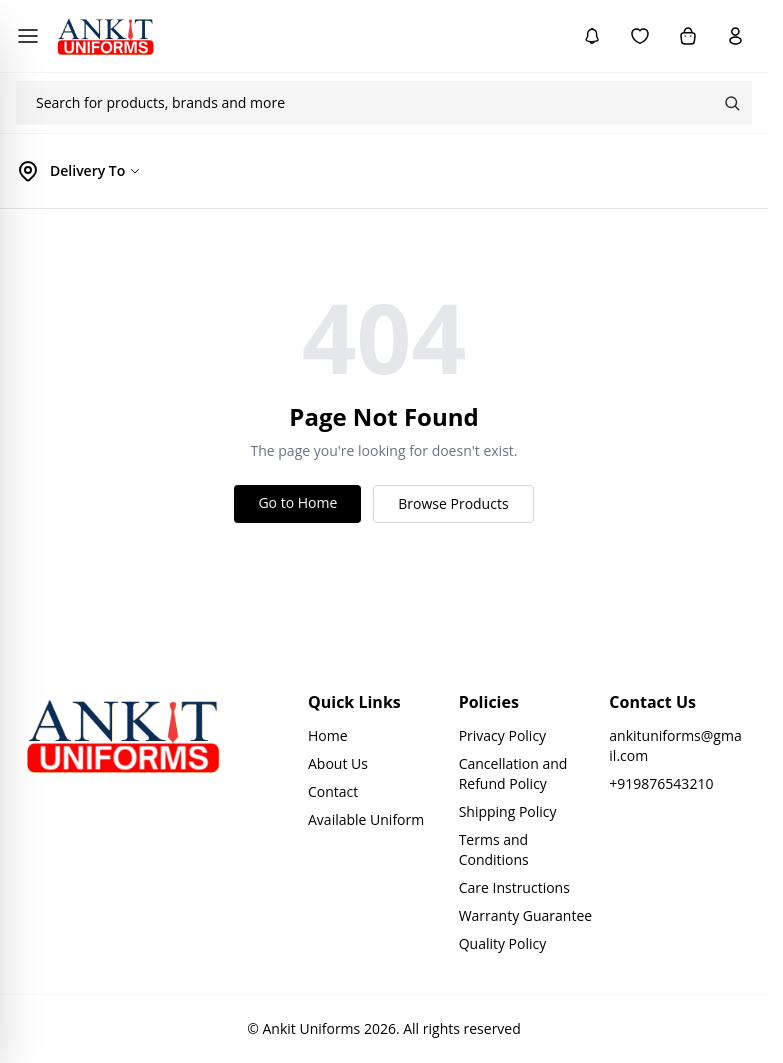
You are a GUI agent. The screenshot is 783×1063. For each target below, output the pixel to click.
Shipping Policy (508, 811)
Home (328, 735)
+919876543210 (661, 783)
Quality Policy (503, 943)
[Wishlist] (640, 36)
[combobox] (364, 103)
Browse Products (453, 503)
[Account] (736, 36)
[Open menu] (28, 36)
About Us (338, 763)
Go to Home (297, 502)
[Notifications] (592, 36)
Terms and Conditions (494, 849)
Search (732, 103)
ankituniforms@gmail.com (675, 745)
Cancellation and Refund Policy (513, 773)
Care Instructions (514, 887)
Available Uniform (366, 819)
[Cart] (688, 36)
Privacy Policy (502, 735)
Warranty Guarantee (526, 915)
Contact (333, 791)
